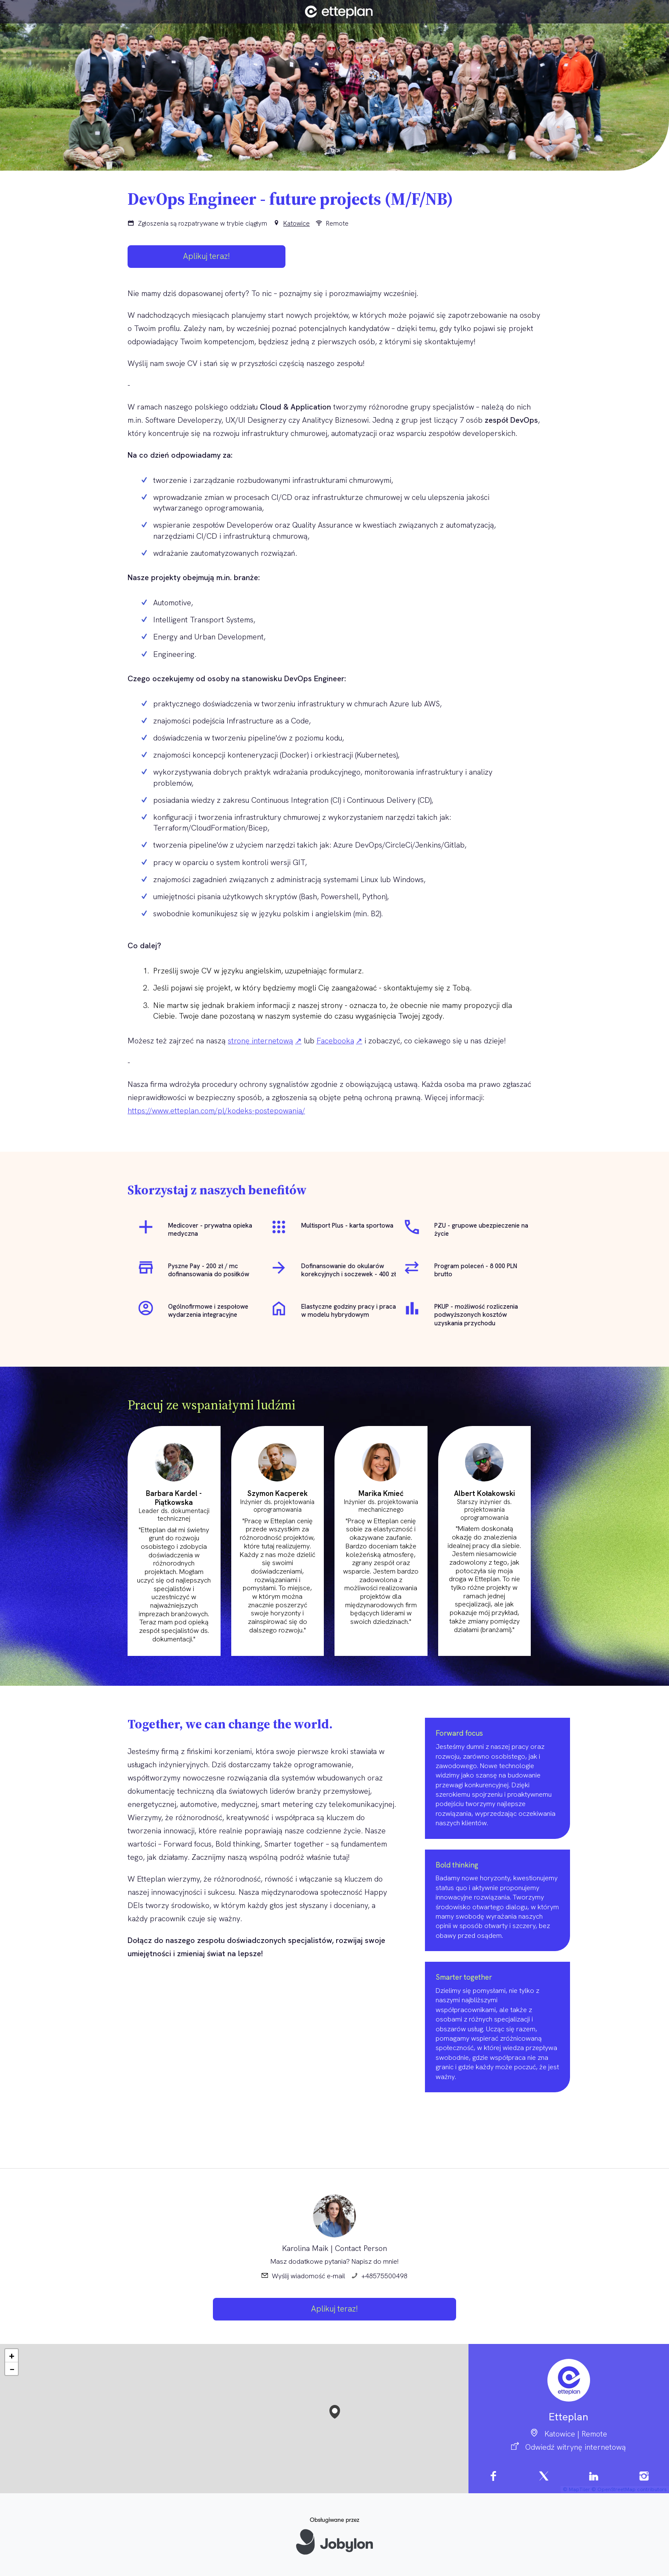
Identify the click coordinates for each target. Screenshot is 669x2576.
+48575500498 (384, 2275)
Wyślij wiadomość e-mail (308, 2275)
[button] (334, 2410)
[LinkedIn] (594, 2478)
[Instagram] (644, 2478)
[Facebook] (493, 2478)
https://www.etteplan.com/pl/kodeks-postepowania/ (216, 1110)
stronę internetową (260, 1041)
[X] (543, 2478)
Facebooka (335, 1041)
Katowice (296, 223)
